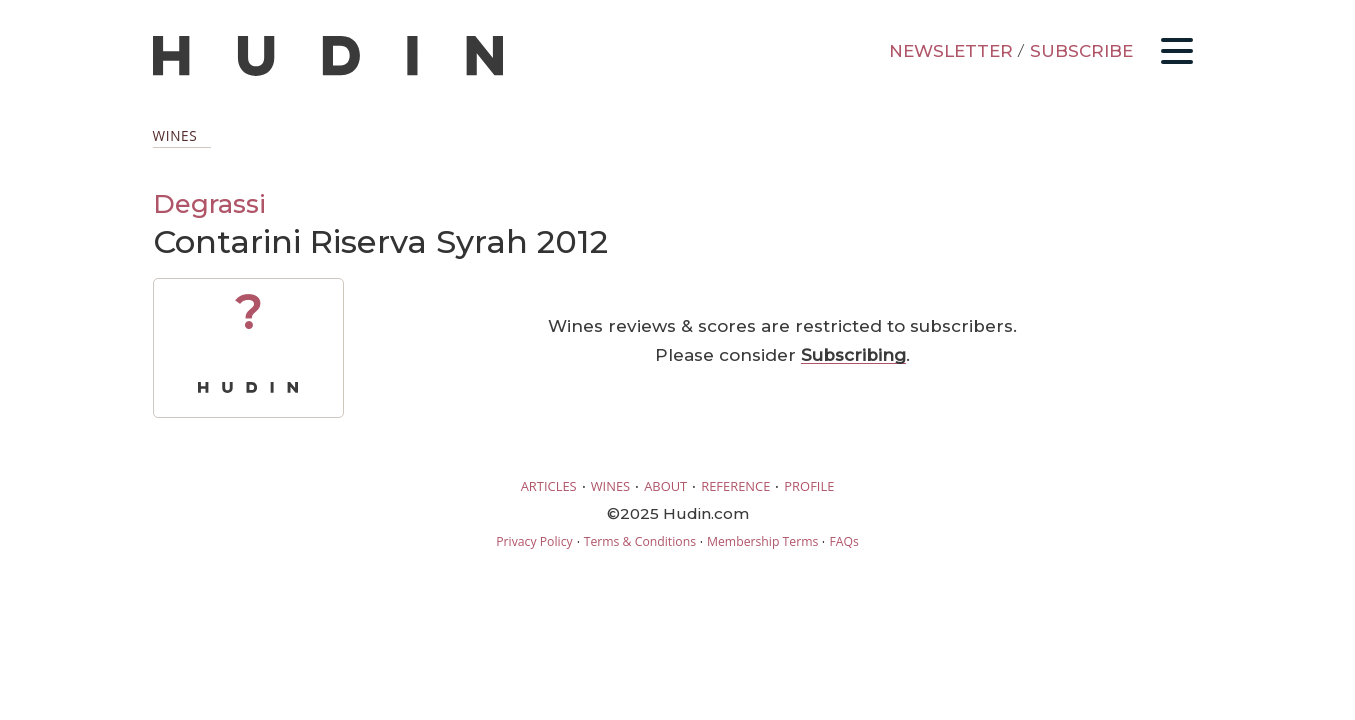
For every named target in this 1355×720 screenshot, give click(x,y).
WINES (611, 486)
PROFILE (809, 486)
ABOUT (665, 486)
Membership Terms (762, 541)
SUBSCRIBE (1081, 51)
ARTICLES (549, 486)
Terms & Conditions (640, 541)
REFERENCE (735, 486)
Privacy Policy (534, 541)
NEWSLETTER (951, 51)
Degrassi (209, 203)
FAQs (843, 541)
